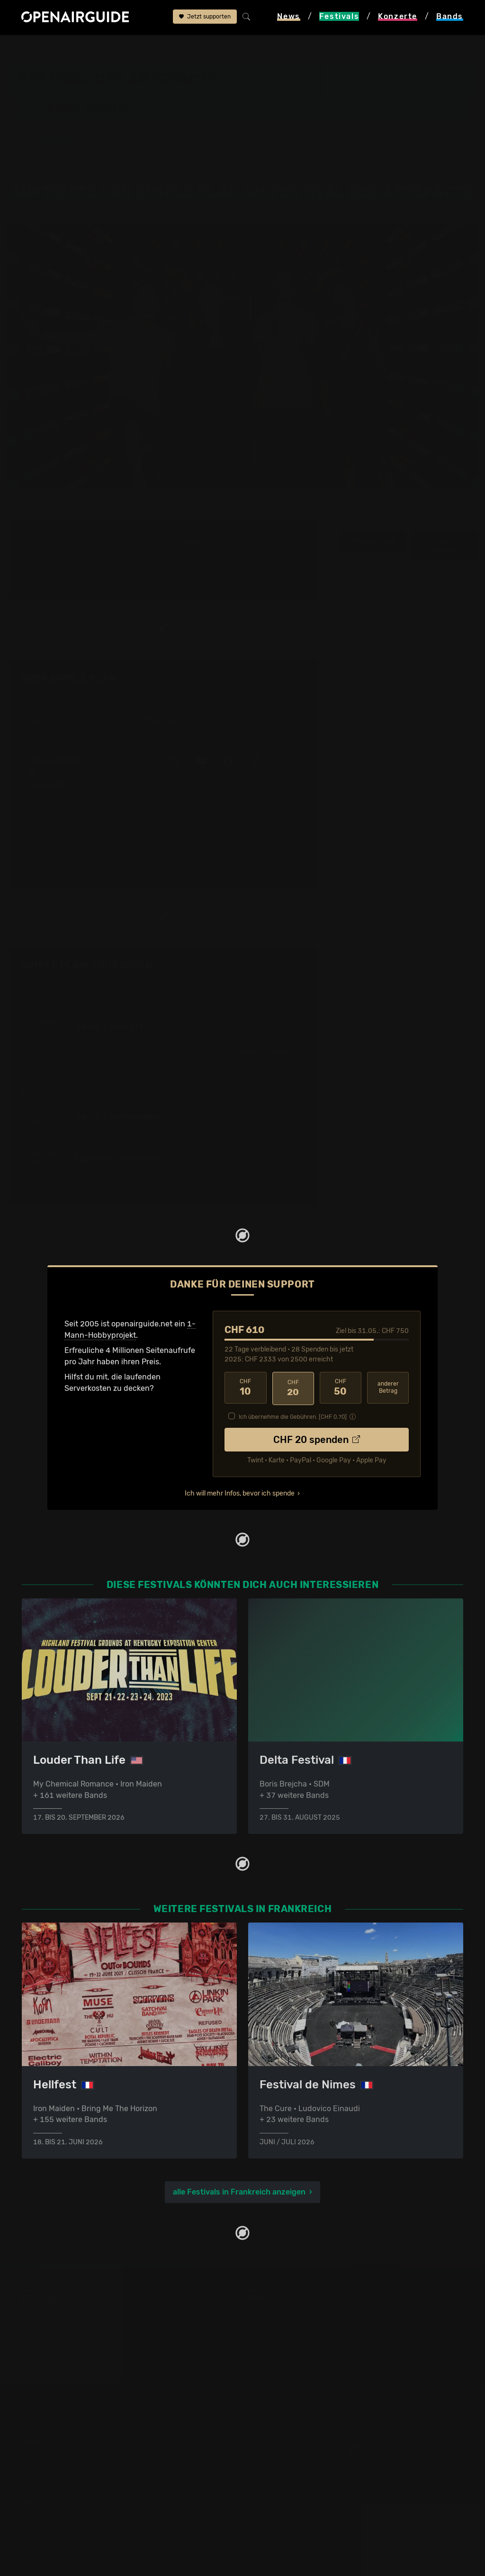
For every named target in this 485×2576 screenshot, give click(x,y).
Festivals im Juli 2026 (60, 2381)
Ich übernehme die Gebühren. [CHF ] (293, 1415)
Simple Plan (299, 48)
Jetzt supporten (205, 17)
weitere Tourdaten (445, 546)
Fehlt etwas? (288, 967)
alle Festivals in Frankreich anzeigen (239, 2191)
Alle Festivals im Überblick (68, 2403)
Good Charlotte (54, 759)
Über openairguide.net (62, 2456)
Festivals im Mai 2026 (60, 2358)
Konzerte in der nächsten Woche (305, 2346)
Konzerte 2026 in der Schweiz (301, 2392)
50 (340, 1388)
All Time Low (49, 772)
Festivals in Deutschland (65, 2335)
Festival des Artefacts (179, 48)
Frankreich (112, 48)
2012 (191, 541)
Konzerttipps (271, 2312)
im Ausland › (263, 1053)
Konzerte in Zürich (281, 2324)
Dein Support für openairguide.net (83, 2467)
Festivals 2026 (48, 2346)
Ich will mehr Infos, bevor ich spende (240, 1492)
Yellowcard (46, 784)
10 (245, 1388)
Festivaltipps (44, 2312)
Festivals (67, 48)
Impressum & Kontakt (60, 2501)
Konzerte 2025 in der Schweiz (301, 2381)
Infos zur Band (373, 542)
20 (293, 1388)
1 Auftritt (39, 585)
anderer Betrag (388, 1388)
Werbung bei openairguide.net (76, 2479)
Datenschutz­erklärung (61, 2490)
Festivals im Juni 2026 (62, 2369)
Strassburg (366, 84)
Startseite (24, 48)
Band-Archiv (248, 48)
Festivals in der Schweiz (64, 2324)
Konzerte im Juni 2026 (288, 2369)
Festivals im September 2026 (74, 2392)
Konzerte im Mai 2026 (286, 2358)
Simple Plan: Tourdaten (86, 965)
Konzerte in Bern (277, 2335)
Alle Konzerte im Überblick (294, 2403)
